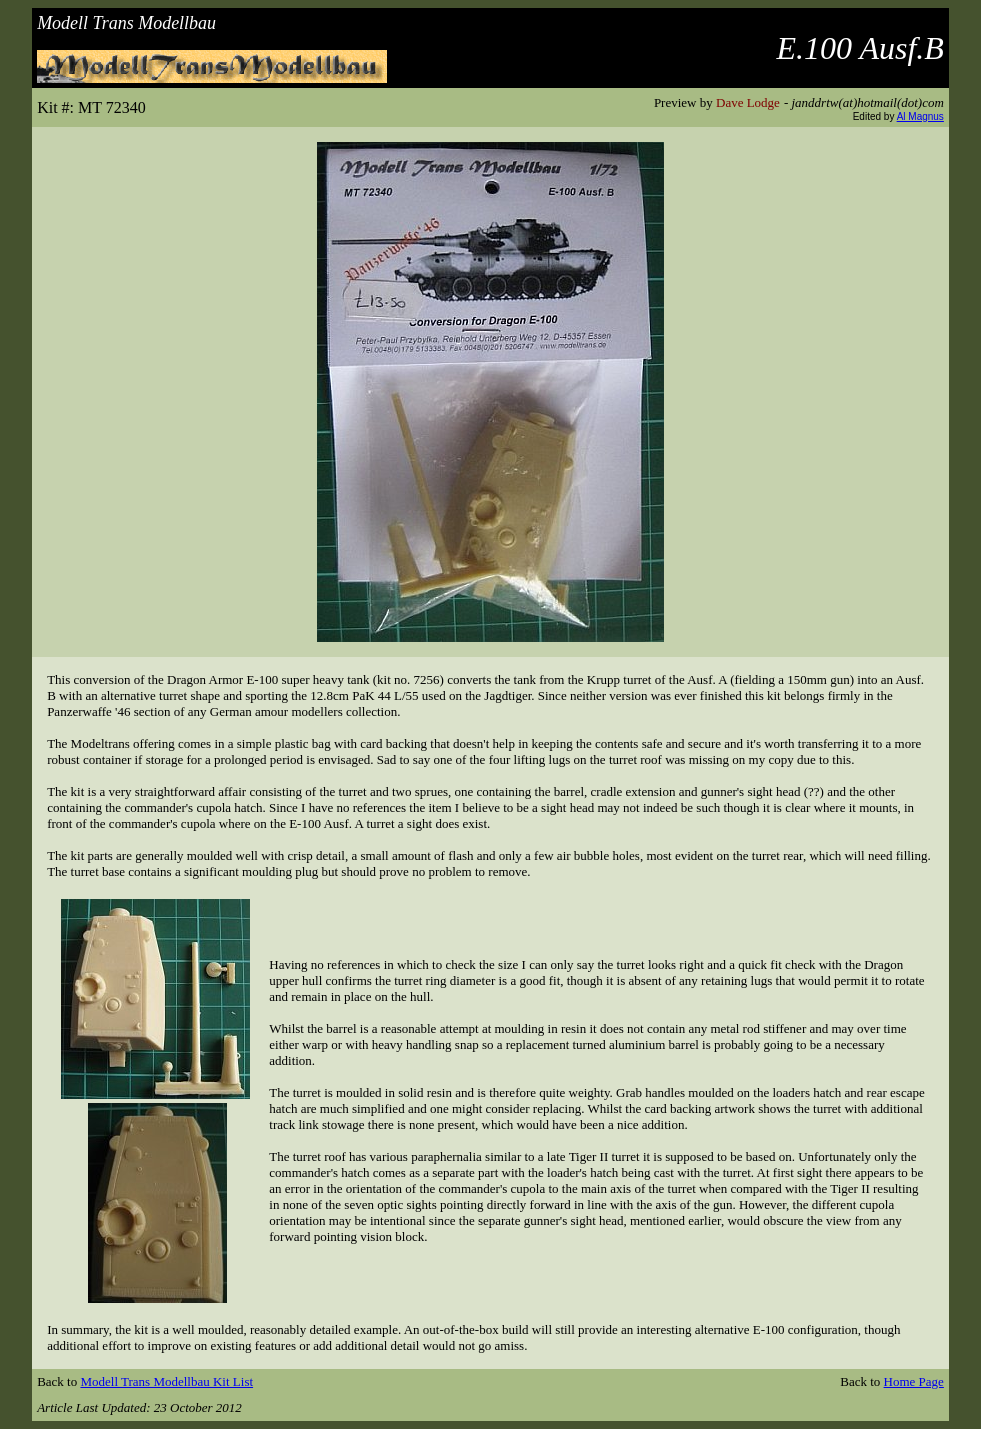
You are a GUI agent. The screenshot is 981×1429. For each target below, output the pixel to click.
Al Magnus (920, 116)
